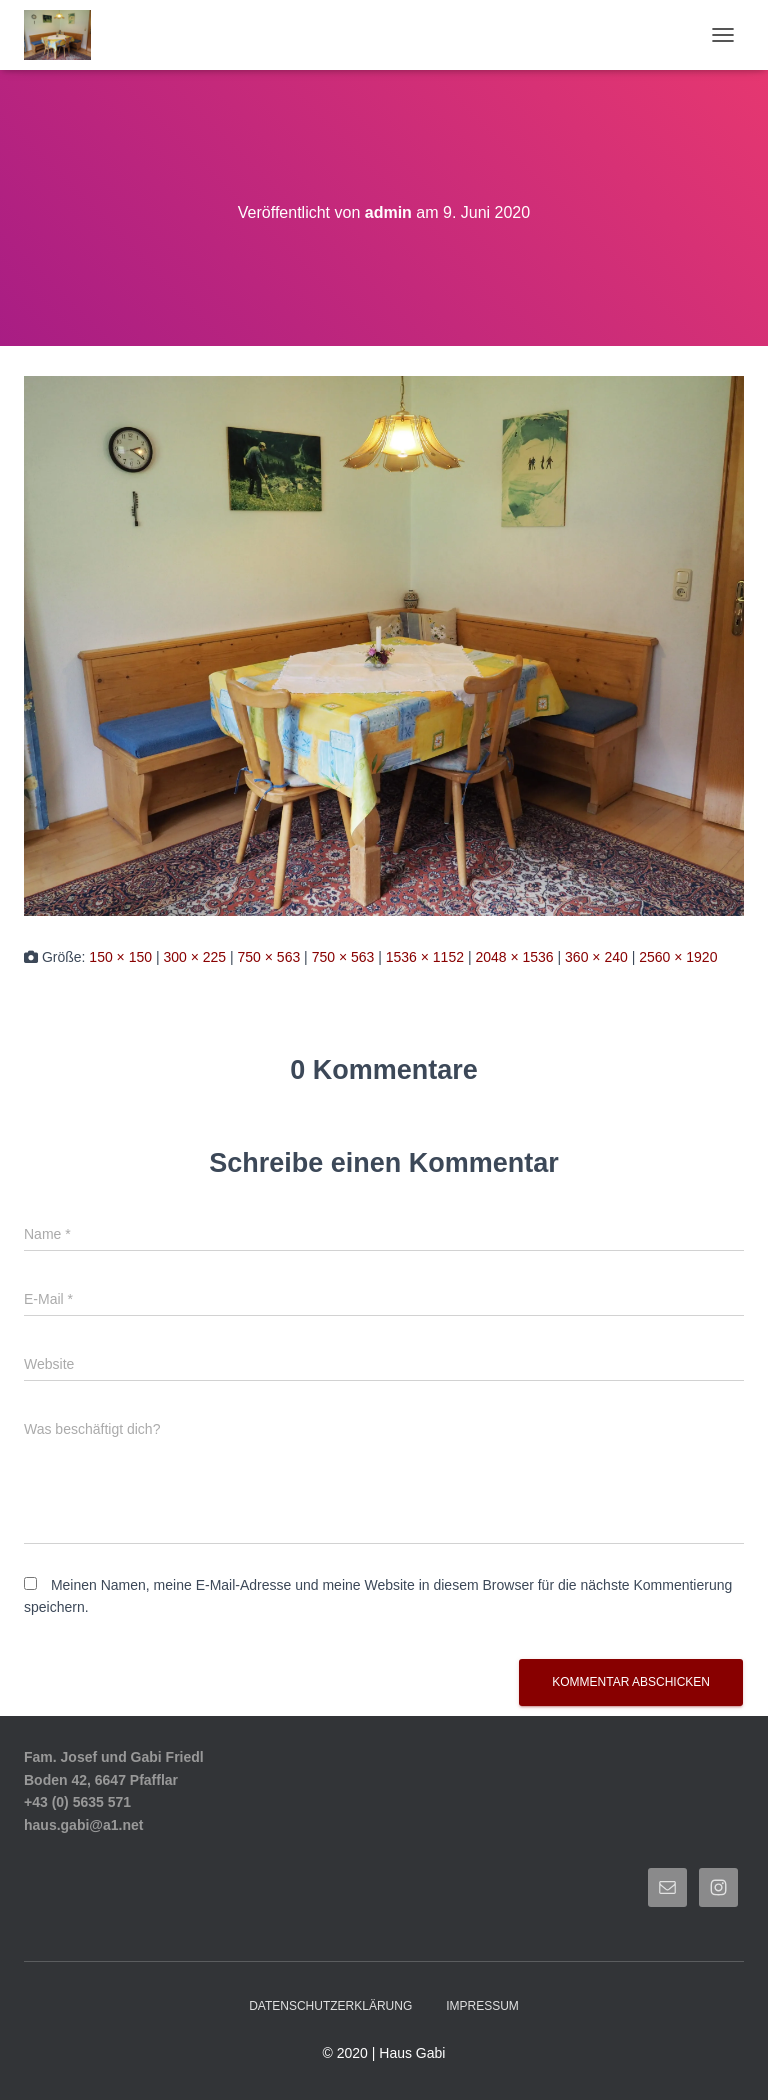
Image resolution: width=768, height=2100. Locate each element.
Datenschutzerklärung (330, 2006)
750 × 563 (269, 957)
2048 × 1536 (514, 957)
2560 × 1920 (678, 957)
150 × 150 (120, 957)
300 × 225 (194, 957)
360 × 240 (596, 957)
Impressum (482, 2006)
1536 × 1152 (425, 957)
